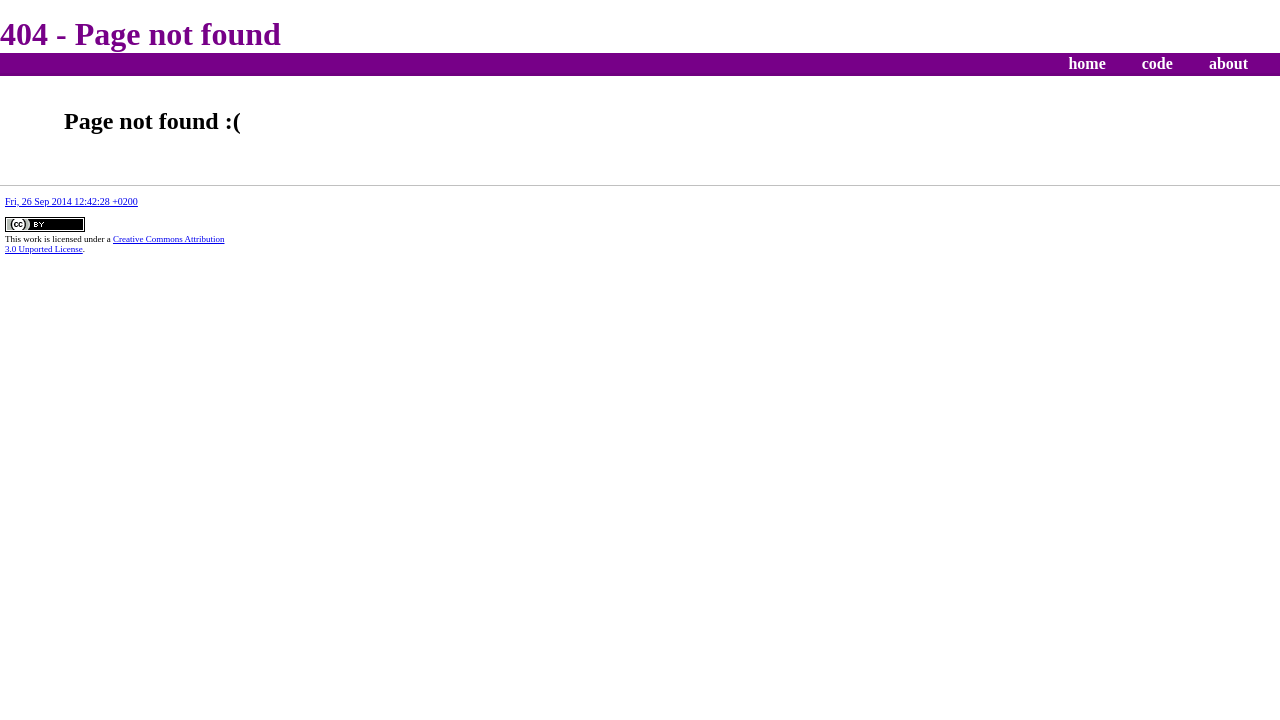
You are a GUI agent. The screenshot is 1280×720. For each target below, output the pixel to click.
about (1228, 63)
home (1086, 63)
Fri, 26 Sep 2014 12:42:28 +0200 (71, 201)
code (1157, 63)
